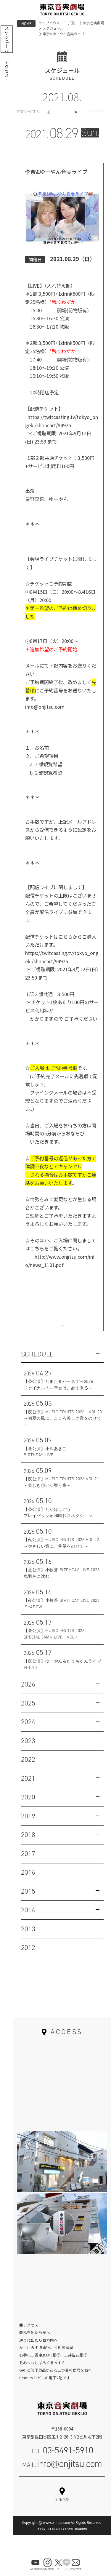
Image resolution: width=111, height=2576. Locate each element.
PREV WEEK (28, 111)
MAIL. (62, 2473)
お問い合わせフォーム (62, 2493)
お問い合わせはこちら (62, 1328)
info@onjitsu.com (45, 706)
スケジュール (53, 28)
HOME (26, 23)
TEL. (62, 2460)
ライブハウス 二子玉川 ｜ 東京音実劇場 (71, 22)
